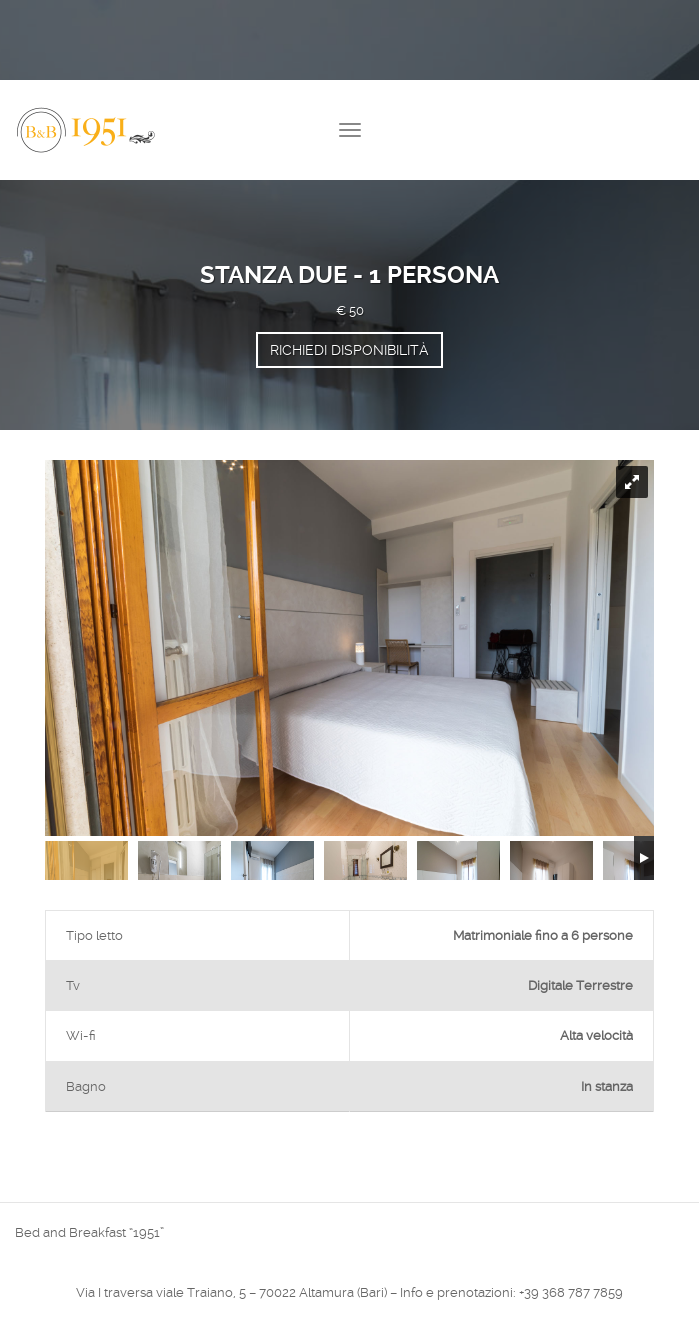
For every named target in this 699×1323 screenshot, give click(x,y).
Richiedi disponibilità (349, 350)
